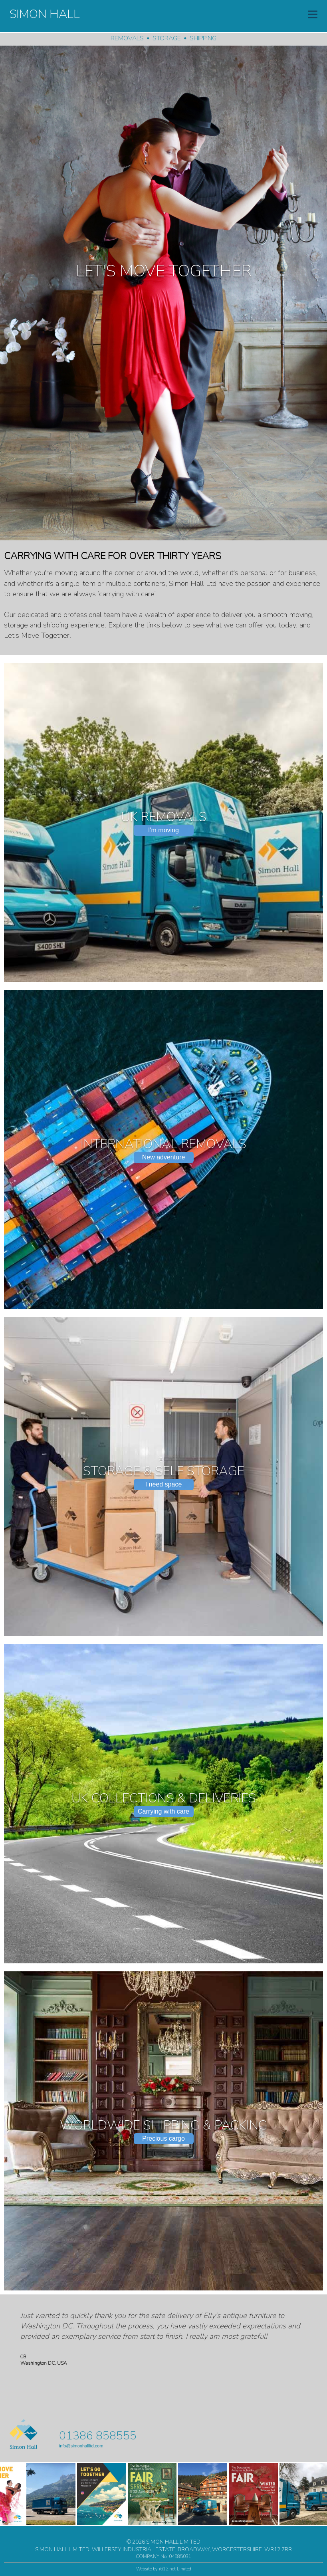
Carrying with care (163, 1811)
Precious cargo (163, 2138)
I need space (163, 1484)
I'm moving (163, 830)
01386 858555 (98, 2435)
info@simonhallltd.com (81, 2445)
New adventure (163, 1157)
